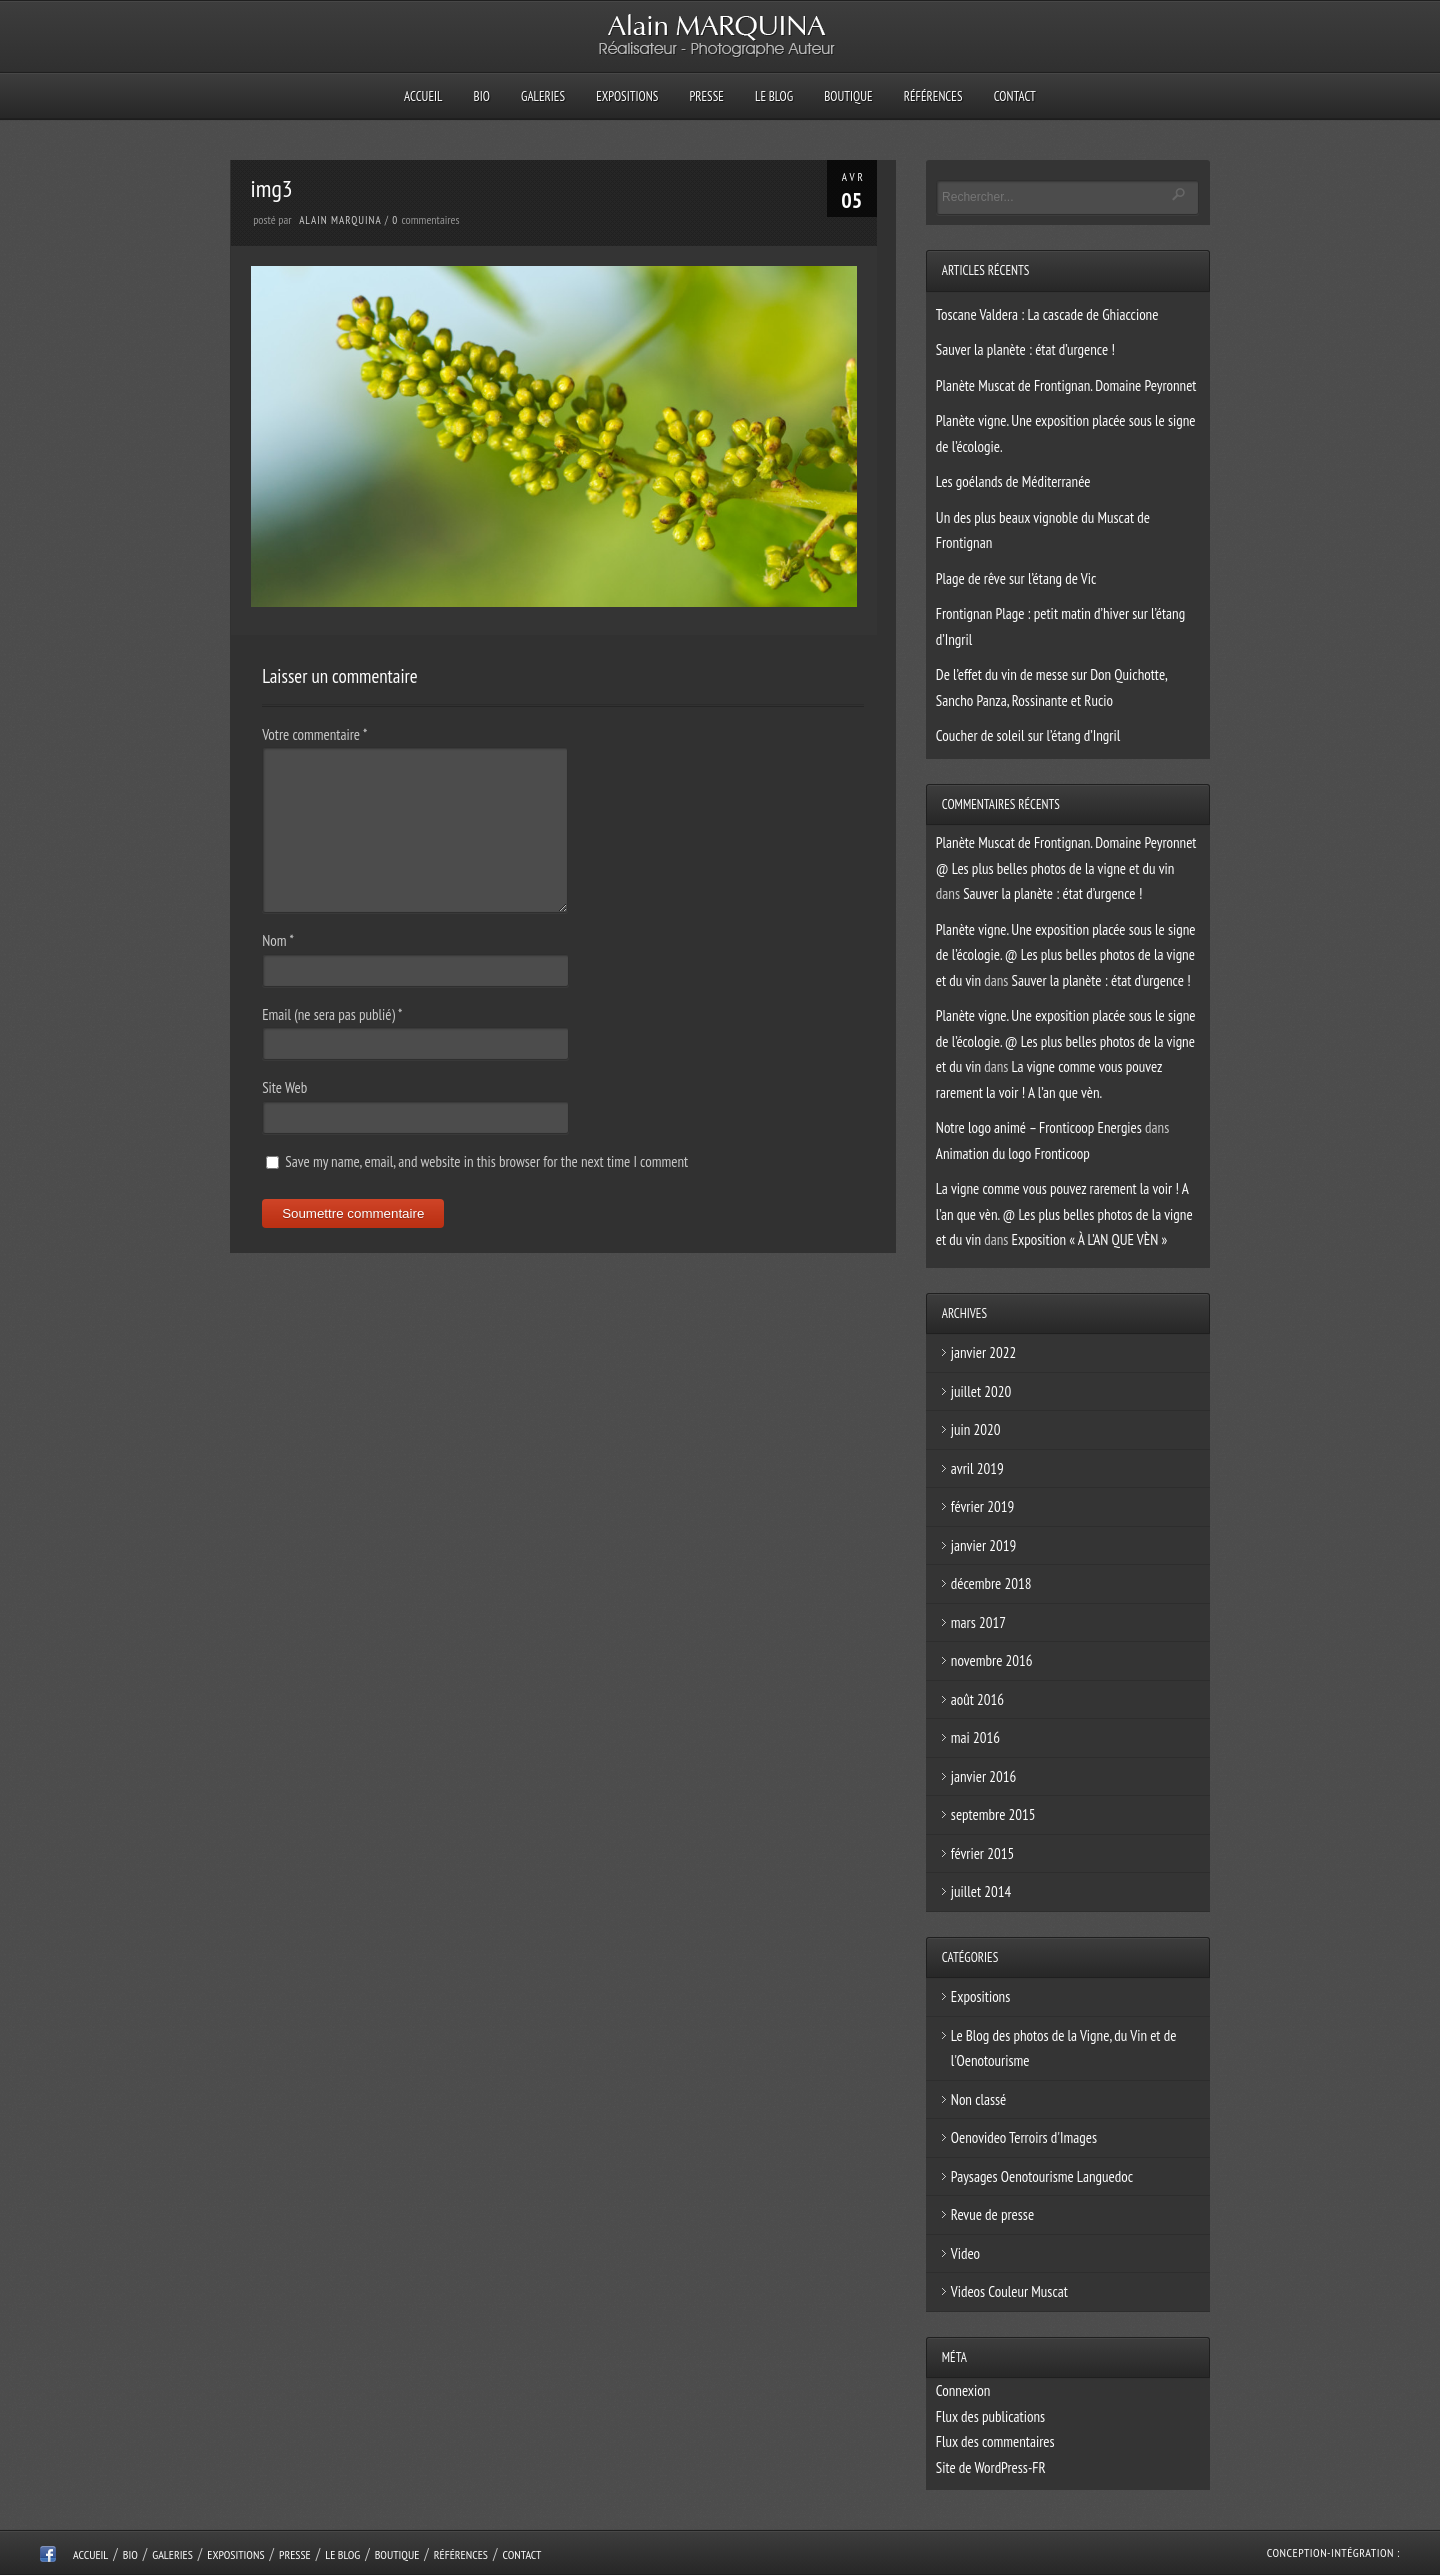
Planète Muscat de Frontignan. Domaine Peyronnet (1066, 385)
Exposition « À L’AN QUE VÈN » (1090, 1239)
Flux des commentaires (995, 2441)
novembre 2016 (992, 1660)
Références (933, 96)
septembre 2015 (993, 1814)
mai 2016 (975, 1737)
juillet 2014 (981, 1891)
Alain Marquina (340, 220)
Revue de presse (992, 2214)
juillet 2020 (981, 1391)
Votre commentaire (314, 734)
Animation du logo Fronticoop (1013, 1153)
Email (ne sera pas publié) (332, 1014)
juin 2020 (976, 1429)
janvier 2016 (983, 1776)
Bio (482, 96)
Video (965, 2253)
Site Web (284, 1087)
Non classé (979, 2099)
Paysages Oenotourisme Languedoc (1042, 2176)
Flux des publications (990, 2416)
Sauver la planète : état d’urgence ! (1025, 349)
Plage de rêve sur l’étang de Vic (1016, 578)
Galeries (543, 96)
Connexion (963, 2390)
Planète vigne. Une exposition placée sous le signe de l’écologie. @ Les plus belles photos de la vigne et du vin (1066, 955)
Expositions (627, 96)
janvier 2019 (983, 1545)
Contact (1015, 96)
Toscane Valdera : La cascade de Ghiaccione (1047, 314)
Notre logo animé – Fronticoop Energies (1039, 1127)
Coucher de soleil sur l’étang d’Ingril (1028, 735)
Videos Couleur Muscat (1009, 2291)
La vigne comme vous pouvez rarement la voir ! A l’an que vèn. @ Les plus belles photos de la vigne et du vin (1064, 1214)
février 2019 (982, 1506)
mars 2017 (978, 1622)
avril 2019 (977, 1468)
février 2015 (982, 1853)
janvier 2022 (983, 1352)
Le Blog (774, 96)
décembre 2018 (991, 1583)
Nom (278, 940)
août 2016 (977, 1699)
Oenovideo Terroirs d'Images (1024, 2137)
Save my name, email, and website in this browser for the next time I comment (486, 1161)
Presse (706, 96)
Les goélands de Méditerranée (1013, 481)
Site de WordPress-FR (991, 2467)
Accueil (423, 96)
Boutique (848, 96)
